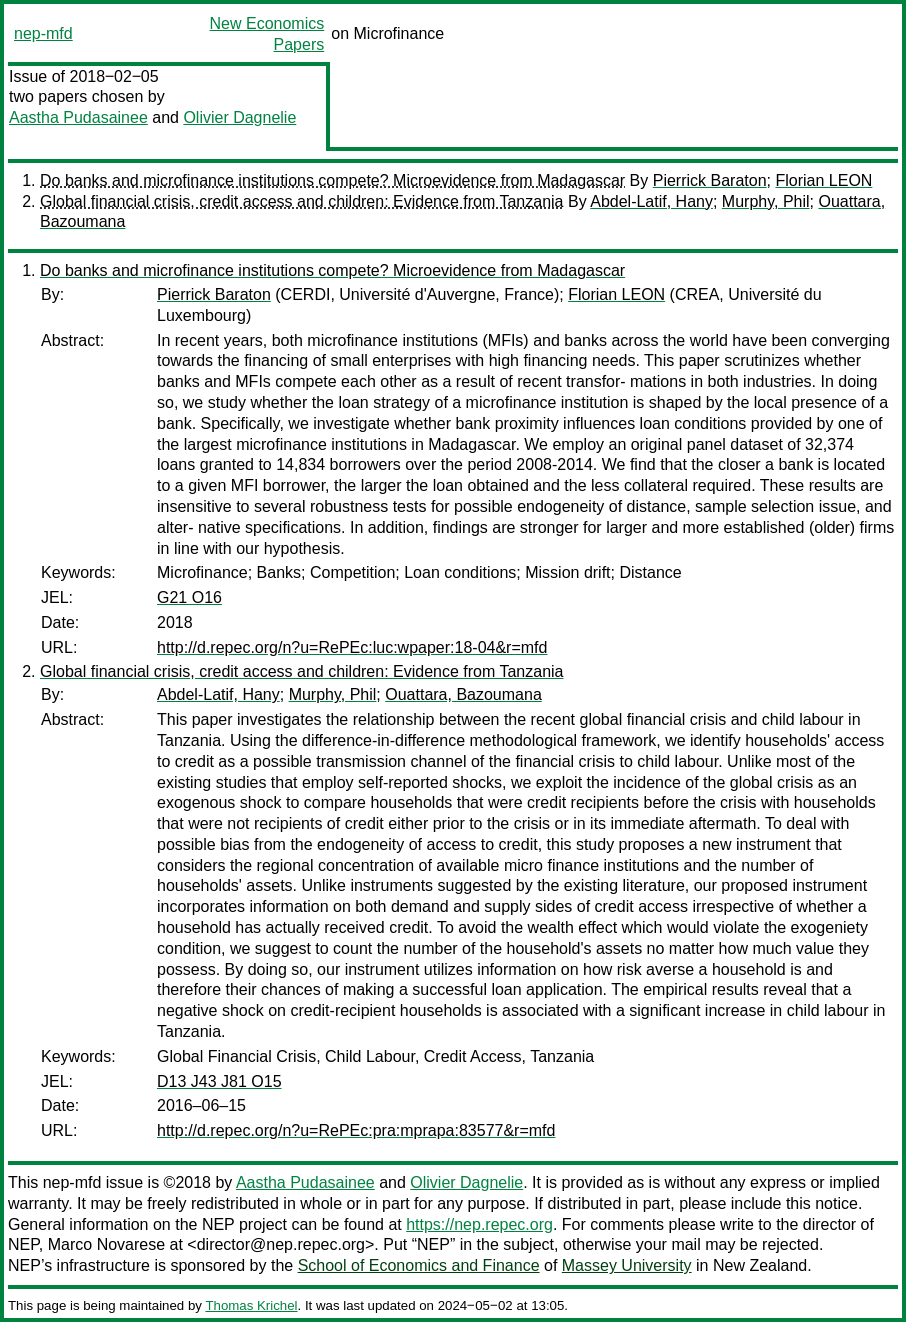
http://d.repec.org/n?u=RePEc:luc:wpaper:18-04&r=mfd (352, 647)
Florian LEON (823, 180)
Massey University (627, 1265)
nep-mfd (43, 33)
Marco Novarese (106, 1244)
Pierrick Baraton (710, 180)
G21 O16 (189, 597)
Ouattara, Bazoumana (463, 694)
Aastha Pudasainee (78, 117)
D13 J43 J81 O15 (219, 1081)
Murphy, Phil (766, 201)
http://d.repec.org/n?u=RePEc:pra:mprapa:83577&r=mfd (356, 1130)
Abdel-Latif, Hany (651, 201)
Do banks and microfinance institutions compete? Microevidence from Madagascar (332, 180)
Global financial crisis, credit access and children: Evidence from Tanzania (302, 201)
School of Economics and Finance (419, 1265)
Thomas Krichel (251, 1305)
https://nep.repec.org (479, 1224)
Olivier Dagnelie (239, 117)
